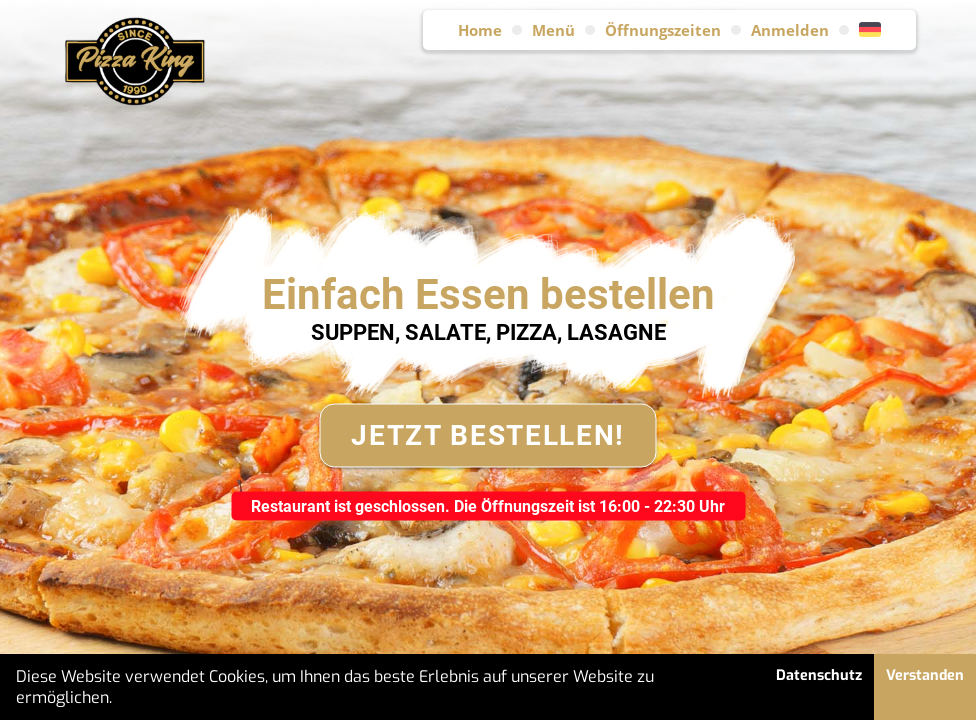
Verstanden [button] (925, 675)
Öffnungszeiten (663, 30)
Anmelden (790, 30)
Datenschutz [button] (819, 675)
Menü (553, 30)
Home (480, 30)
